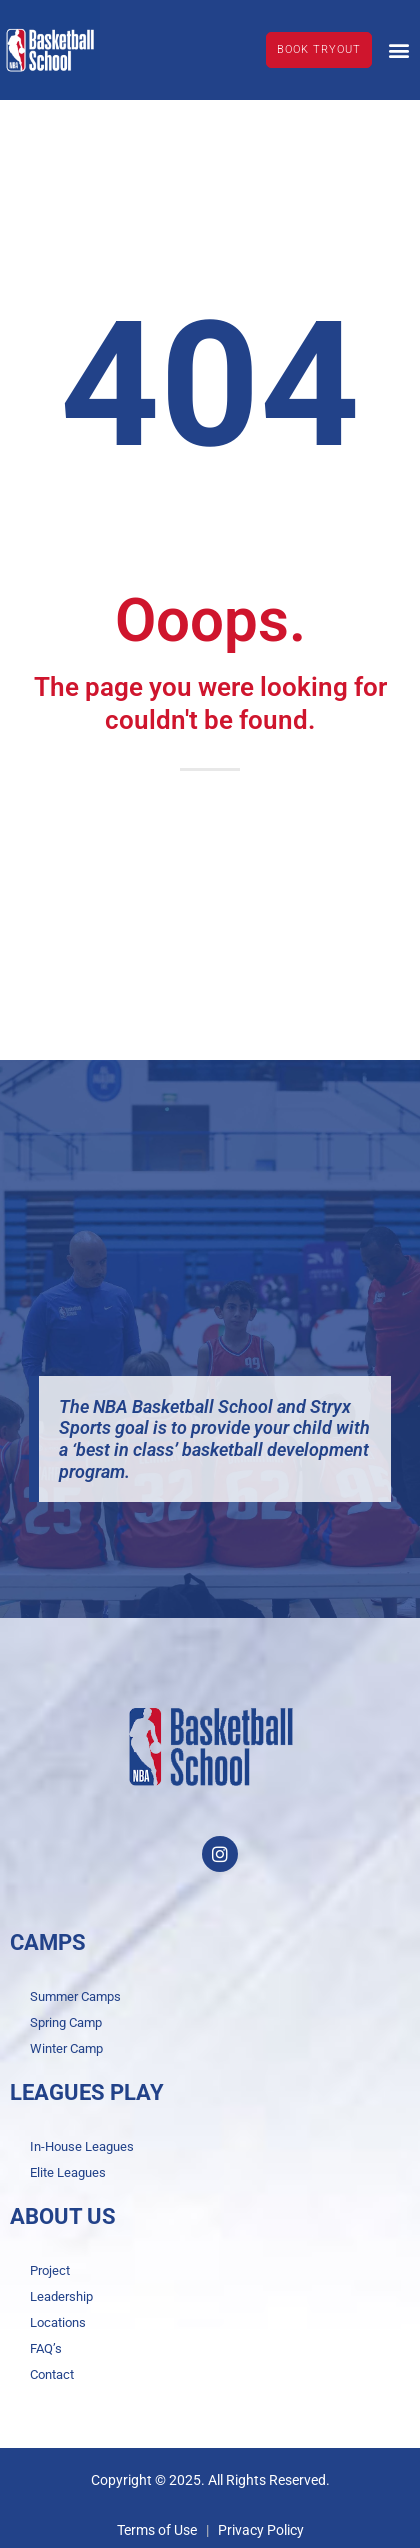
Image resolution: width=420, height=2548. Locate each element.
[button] (398, 49)
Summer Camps (75, 1996)
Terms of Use (157, 2530)
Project (50, 2270)
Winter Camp (66, 2048)
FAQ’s (46, 2348)
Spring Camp (66, 2022)
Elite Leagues (68, 2172)
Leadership (61, 2296)
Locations (58, 2322)
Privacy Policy (261, 2530)
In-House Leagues (82, 2146)
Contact (52, 2374)
